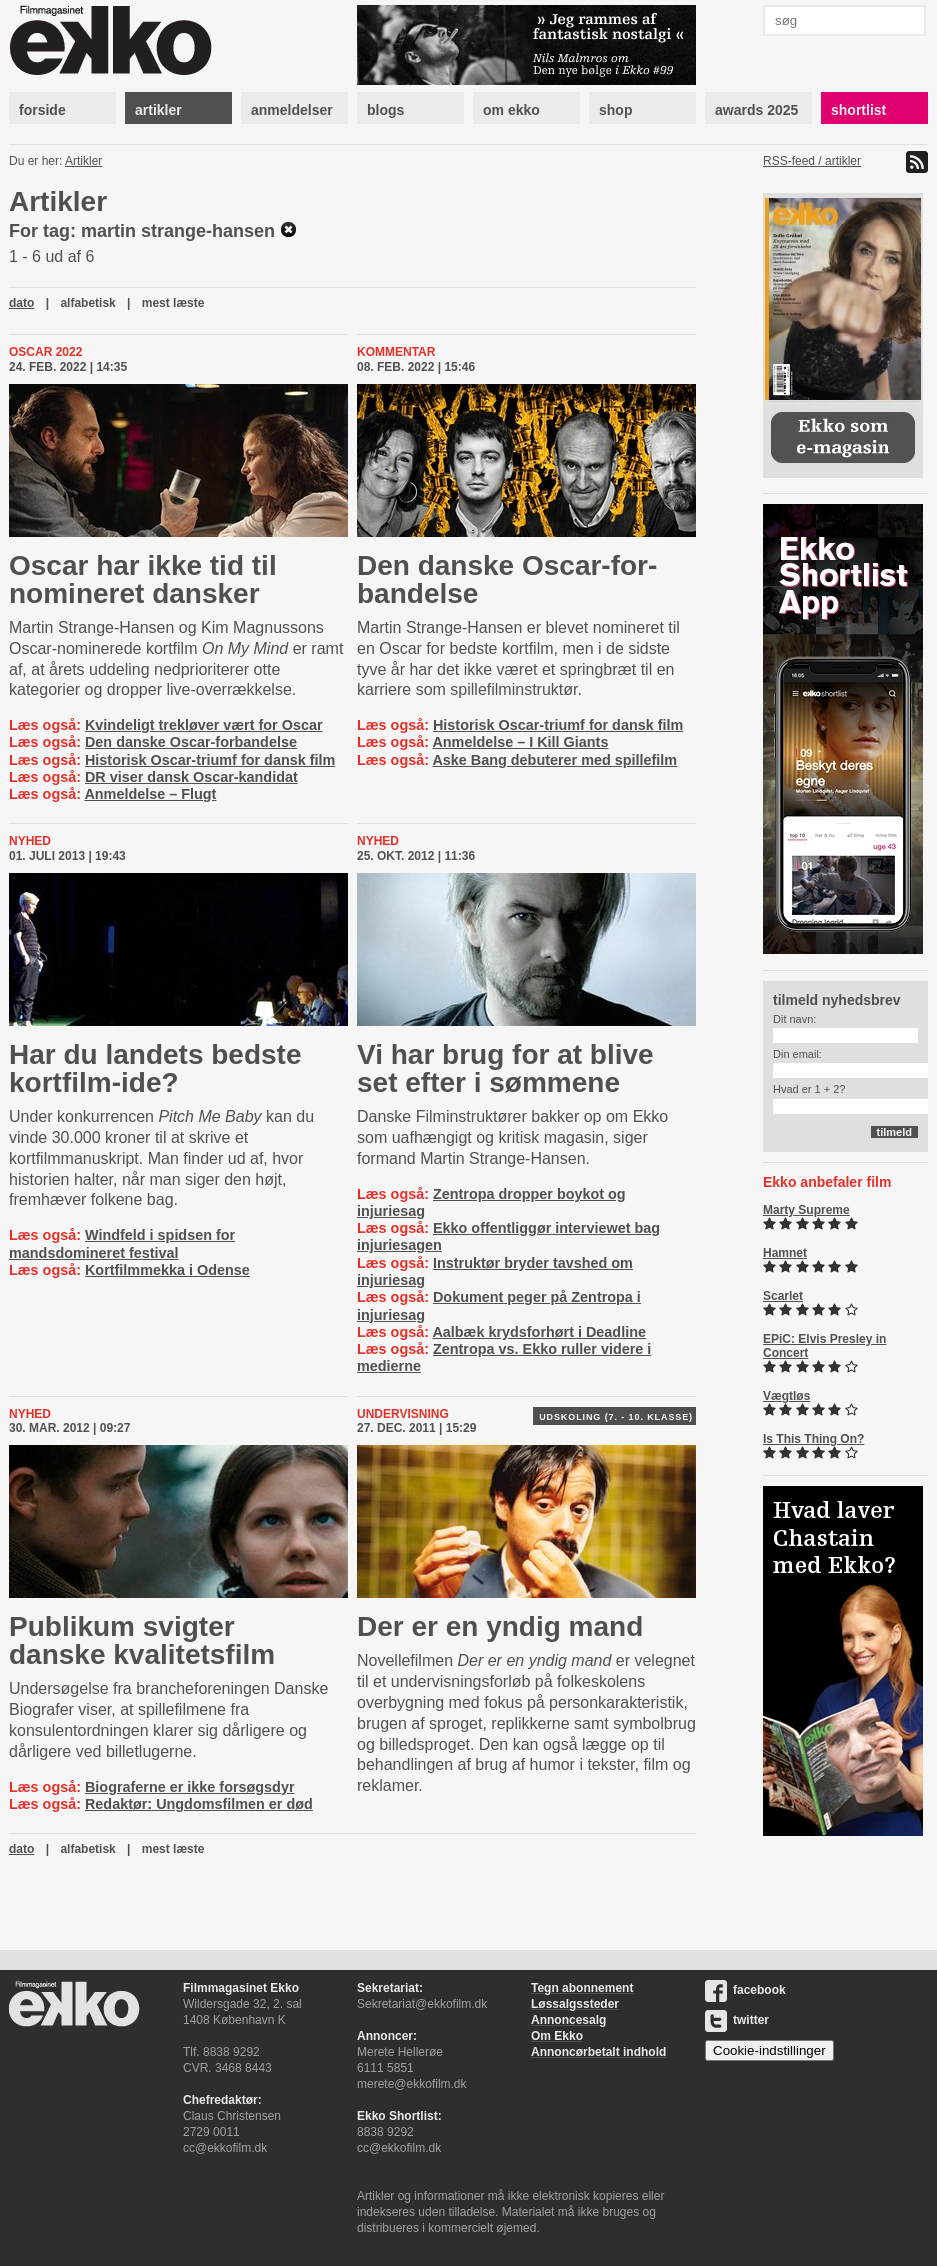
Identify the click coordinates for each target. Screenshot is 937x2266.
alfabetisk (87, 303)
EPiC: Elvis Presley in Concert (824, 1346)
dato (21, 303)
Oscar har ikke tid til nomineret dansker (143, 579)
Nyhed (30, 841)
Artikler (83, 161)
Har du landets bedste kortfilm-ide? (155, 1068)
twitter (737, 2020)
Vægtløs (786, 1396)
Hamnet (785, 1253)
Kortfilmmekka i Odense (167, 1270)
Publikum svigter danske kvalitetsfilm (142, 1640)
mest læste (173, 303)
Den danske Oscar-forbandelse (191, 742)
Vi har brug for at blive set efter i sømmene (505, 1068)
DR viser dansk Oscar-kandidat (191, 777)
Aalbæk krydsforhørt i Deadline (539, 1332)
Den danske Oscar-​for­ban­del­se (507, 579)
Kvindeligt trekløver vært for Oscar (204, 725)
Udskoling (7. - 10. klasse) (616, 1417)
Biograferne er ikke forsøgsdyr (190, 1787)
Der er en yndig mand (500, 1626)
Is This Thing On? (813, 1439)
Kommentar (396, 352)
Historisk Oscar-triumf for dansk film (210, 760)
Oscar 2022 (45, 352)
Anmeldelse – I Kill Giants (520, 742)
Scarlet (783, 1296)
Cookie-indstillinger (769, 2050)
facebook (745, 1990)
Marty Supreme (806, 1210)
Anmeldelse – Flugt (150, 794)
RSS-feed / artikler (812, 161)
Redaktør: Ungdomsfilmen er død (199, 1804)
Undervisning (403, 1414)
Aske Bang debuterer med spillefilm (554, 760)
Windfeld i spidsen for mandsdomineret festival (122, 1243)
